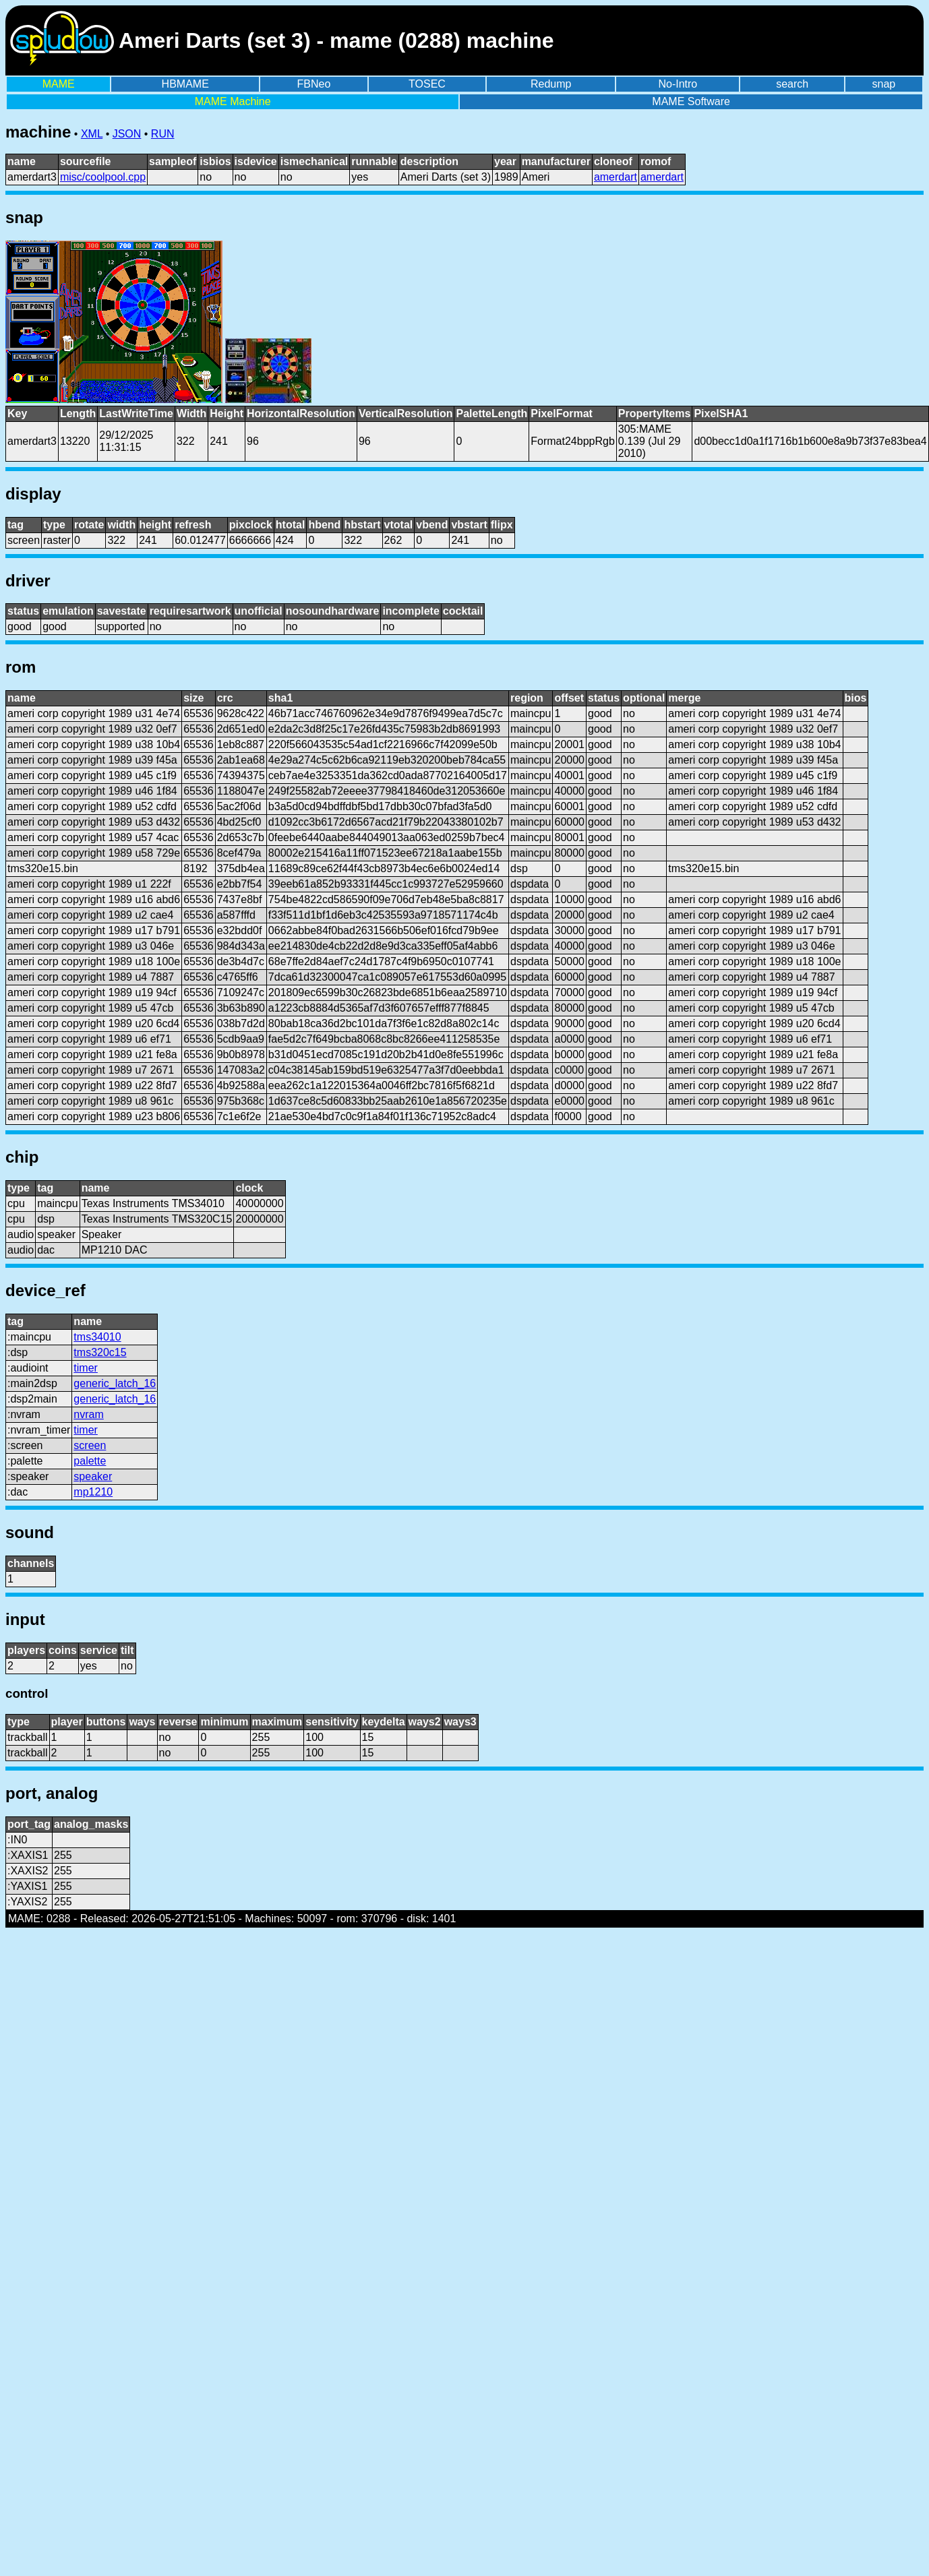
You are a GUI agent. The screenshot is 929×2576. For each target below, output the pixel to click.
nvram (88, 1414)
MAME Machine (233, 101)
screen (89, 1445)
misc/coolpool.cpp (103, 177)
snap (884, 84)
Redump (551, 84)
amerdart (615, 177)
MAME (58, 84)
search (792, 84)
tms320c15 (99, 1352)
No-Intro (677, 84)
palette (89, 1461)
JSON (127, 134)
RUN (163, 134)
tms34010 (97, 1337)
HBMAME (185, 84)
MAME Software (691, 101)
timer (85, 1368)
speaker (92, 1476)
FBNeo (314, 84)
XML (91, 134)
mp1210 (93, 1492)
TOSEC (427, 84)
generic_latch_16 (114, 1383)
